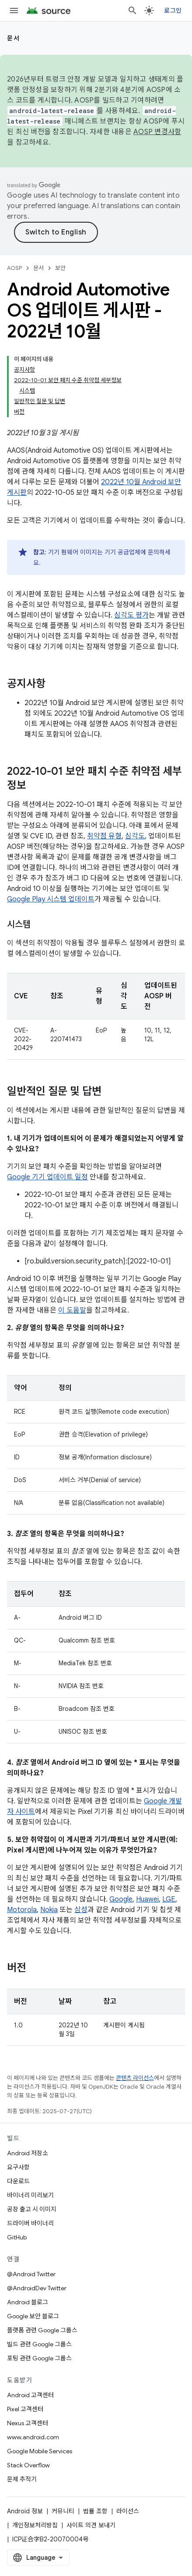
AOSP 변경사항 (157, 132)
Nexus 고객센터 (27, 2423)
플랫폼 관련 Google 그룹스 (42, 2330)
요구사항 (18, 2167)
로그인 (173, 10)
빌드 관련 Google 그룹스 (39, 2344)
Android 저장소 (27, 2153)
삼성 (80, 1909)
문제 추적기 (22, 2479)
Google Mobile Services (39, 2451)
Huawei (147, 1899)
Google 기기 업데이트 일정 (47, 1177)
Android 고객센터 (30, 2395)
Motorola (22, 1909)
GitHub (17, 2237)
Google (121, 1899)
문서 (13, 38)
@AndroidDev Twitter (36, 2288)
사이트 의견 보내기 (90, 2525)
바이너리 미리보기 (30, 2195)
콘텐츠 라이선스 (135, 2078)
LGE (168, 1899)
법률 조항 (95, 2511)
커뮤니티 (63, 2511)
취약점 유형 (104, 836)
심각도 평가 (131, 615)
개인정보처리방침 (35, 2525)
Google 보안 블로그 (33, 2316)
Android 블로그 (27, 2302)
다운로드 (18, 2181)
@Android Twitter (31, 2274)
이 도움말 (72, 1310)
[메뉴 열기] (14, 10)
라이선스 (127, 2511)
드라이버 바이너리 (30, 2223)
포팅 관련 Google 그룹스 (39, 2358)
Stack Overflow (28, 2465)
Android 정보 (25, 2511)
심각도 (135, 836)
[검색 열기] (132, 10)
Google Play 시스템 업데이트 (50, 899)
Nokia (49, 1909)
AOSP (14, 268)
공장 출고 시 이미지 (31, 2209)
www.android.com (33, 2437)
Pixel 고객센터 (25, 2409)
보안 (60, 268)
